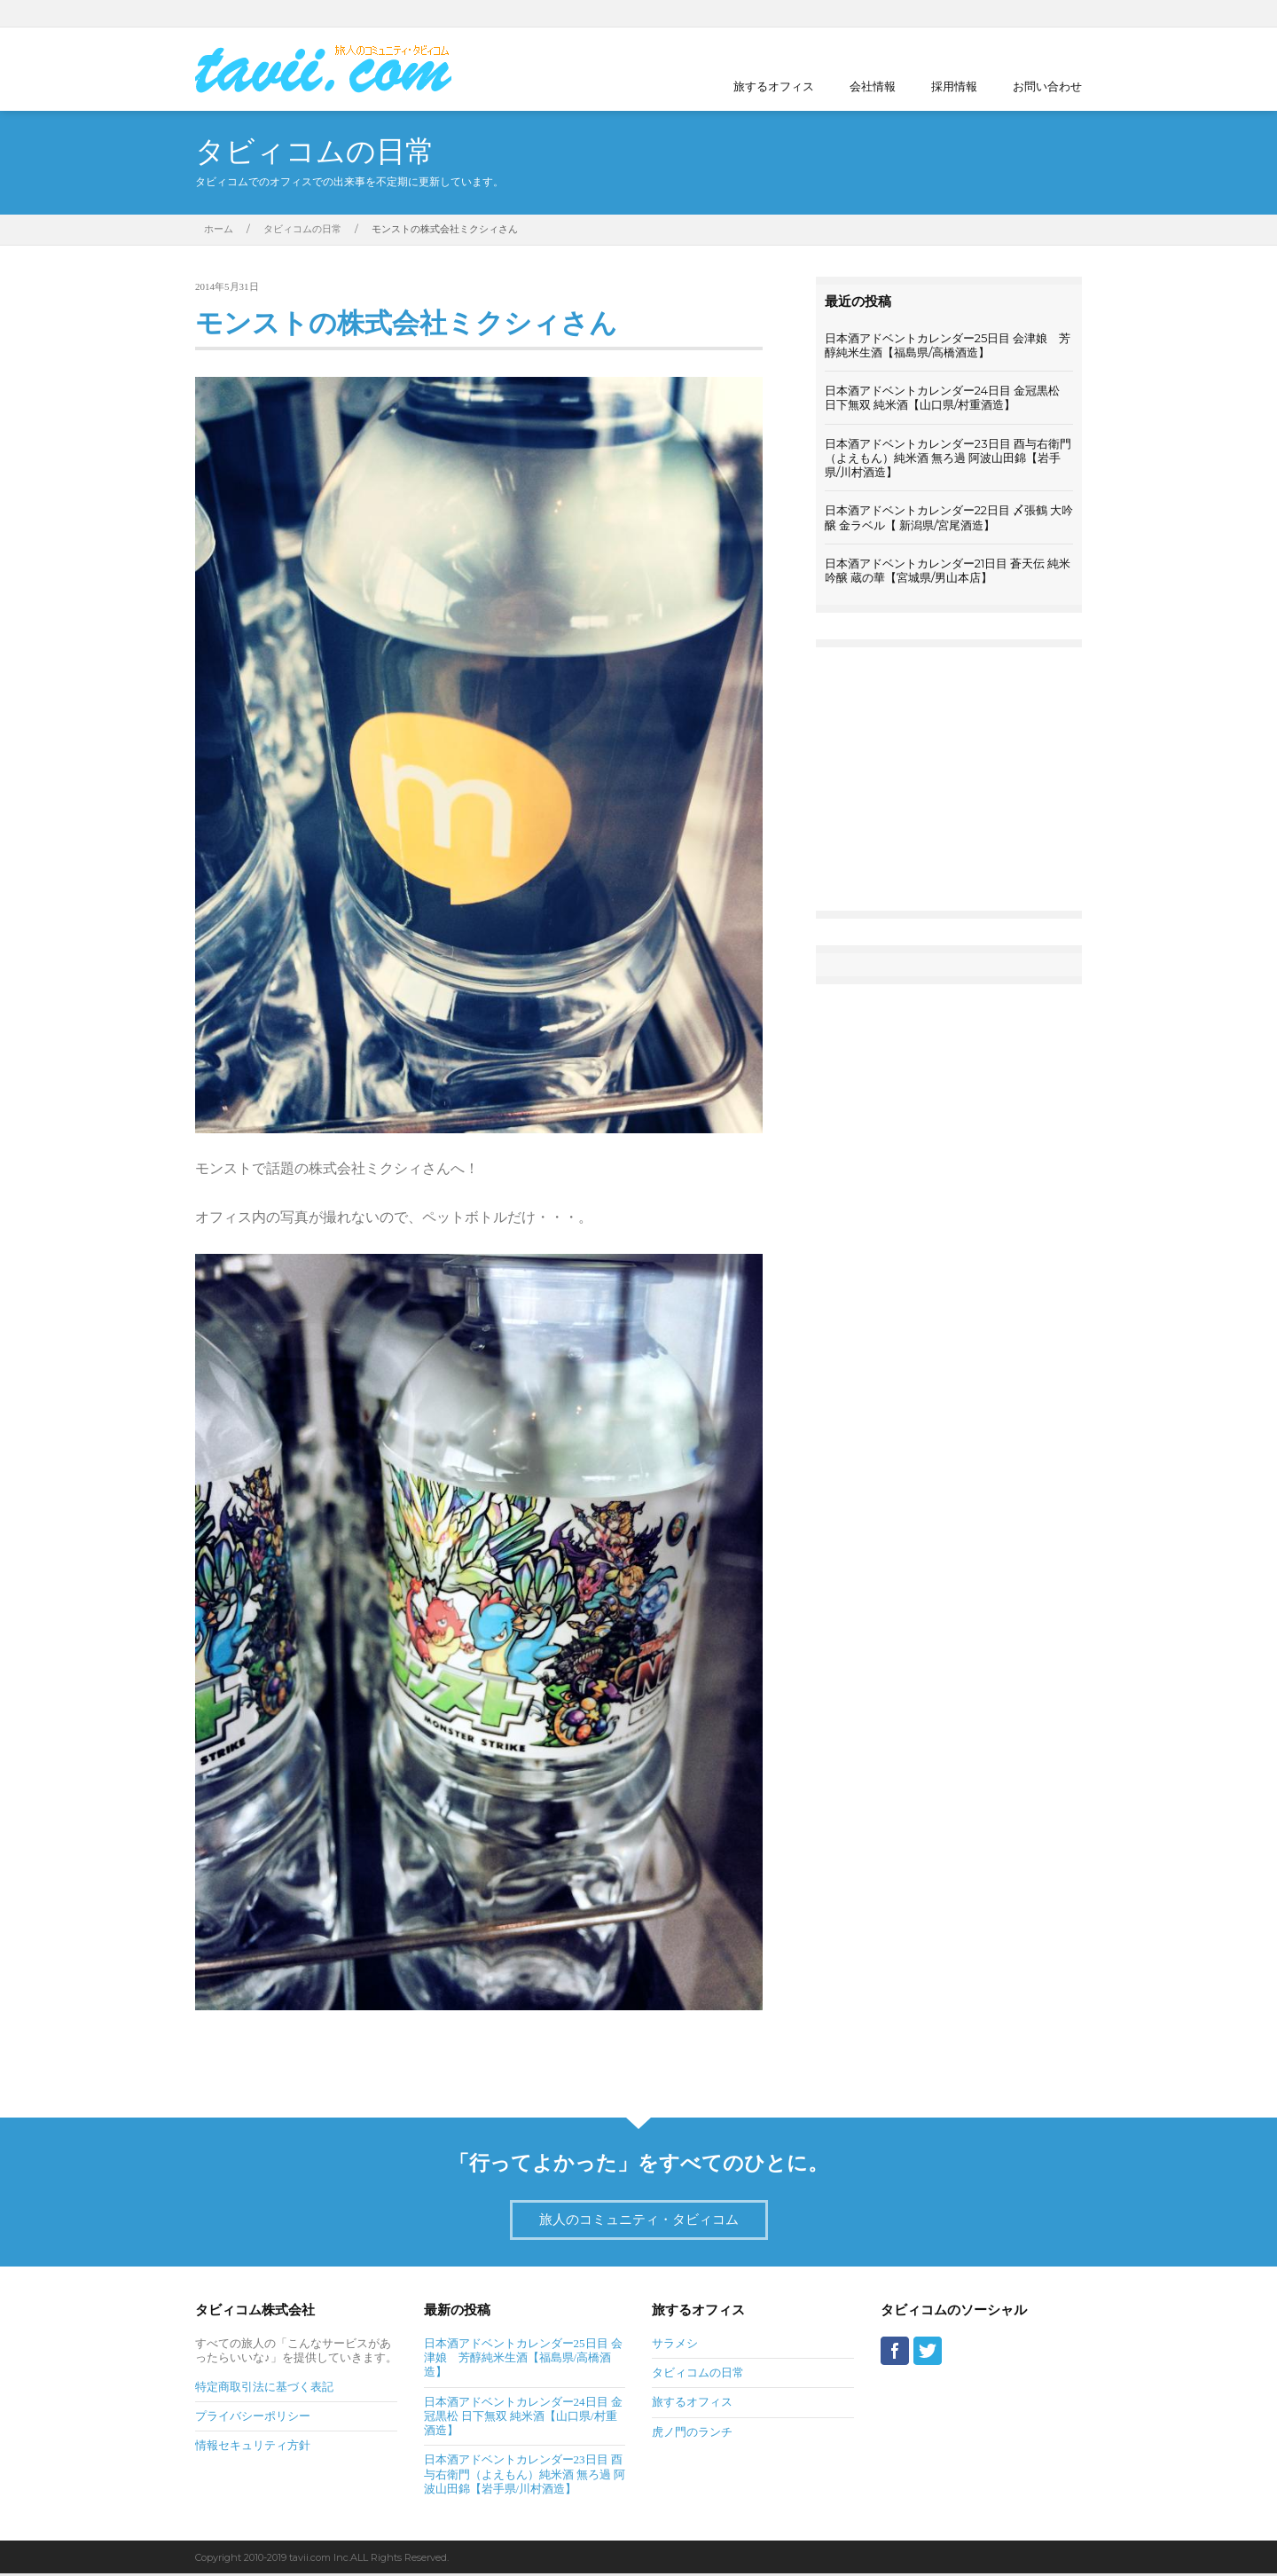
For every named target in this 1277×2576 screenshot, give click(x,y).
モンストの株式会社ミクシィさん (419, 325)
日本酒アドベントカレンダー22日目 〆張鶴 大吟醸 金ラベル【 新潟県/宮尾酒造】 (949, 517)
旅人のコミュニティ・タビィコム (639, 2221)
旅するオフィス (773, 86)
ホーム (218, 229)
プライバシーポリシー (252, 2418)
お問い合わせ (1047, 86)
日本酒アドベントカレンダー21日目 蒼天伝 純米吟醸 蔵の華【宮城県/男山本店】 (947, 570)
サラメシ (675, 2346)
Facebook (1046, 13)
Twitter (1073, 13)
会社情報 (873, 86)
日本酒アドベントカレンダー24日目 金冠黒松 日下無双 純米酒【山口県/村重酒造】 (942, 397)
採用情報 (954, 86)
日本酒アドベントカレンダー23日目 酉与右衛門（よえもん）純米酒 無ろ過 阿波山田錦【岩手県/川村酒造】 (948, 458)
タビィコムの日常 (302, 229)
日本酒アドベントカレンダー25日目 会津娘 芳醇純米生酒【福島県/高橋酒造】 (947, 345)
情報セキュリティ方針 (252, 2448)
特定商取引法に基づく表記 (264, 2389)
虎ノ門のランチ (692, 2434)
